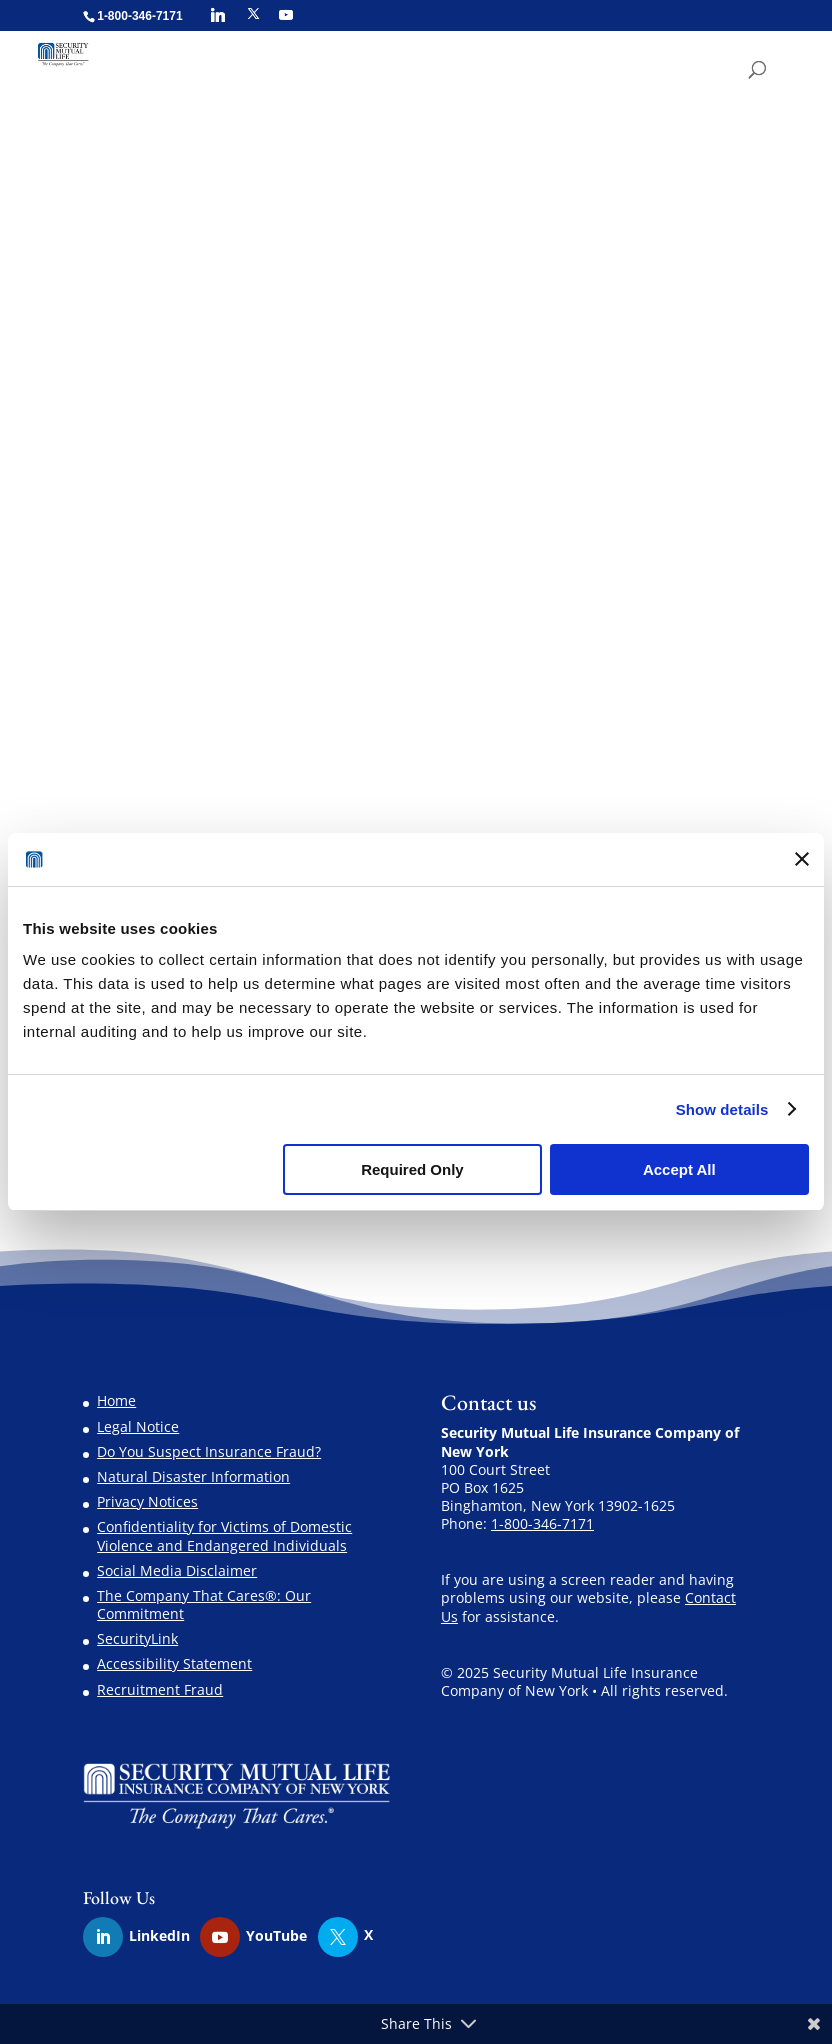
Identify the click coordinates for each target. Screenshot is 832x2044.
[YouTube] (286, 15)
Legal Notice (138, 1426)
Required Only (412, 1169)
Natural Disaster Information (193, 1476)
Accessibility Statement (174, 1663)
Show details (722, 1109)
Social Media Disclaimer (177, 1570)
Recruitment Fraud (160, 1689)
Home (116, 1400)
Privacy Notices (147, 1501)
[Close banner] (802, 859)
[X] (253, 14)
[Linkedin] (218, 15)
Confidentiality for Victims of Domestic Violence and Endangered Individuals (224, 1535)
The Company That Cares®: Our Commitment (204, 1604)
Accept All (679, 1169)
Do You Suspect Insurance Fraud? (209, 1451)
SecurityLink (137, 1638)
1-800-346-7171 (542, 1523)
